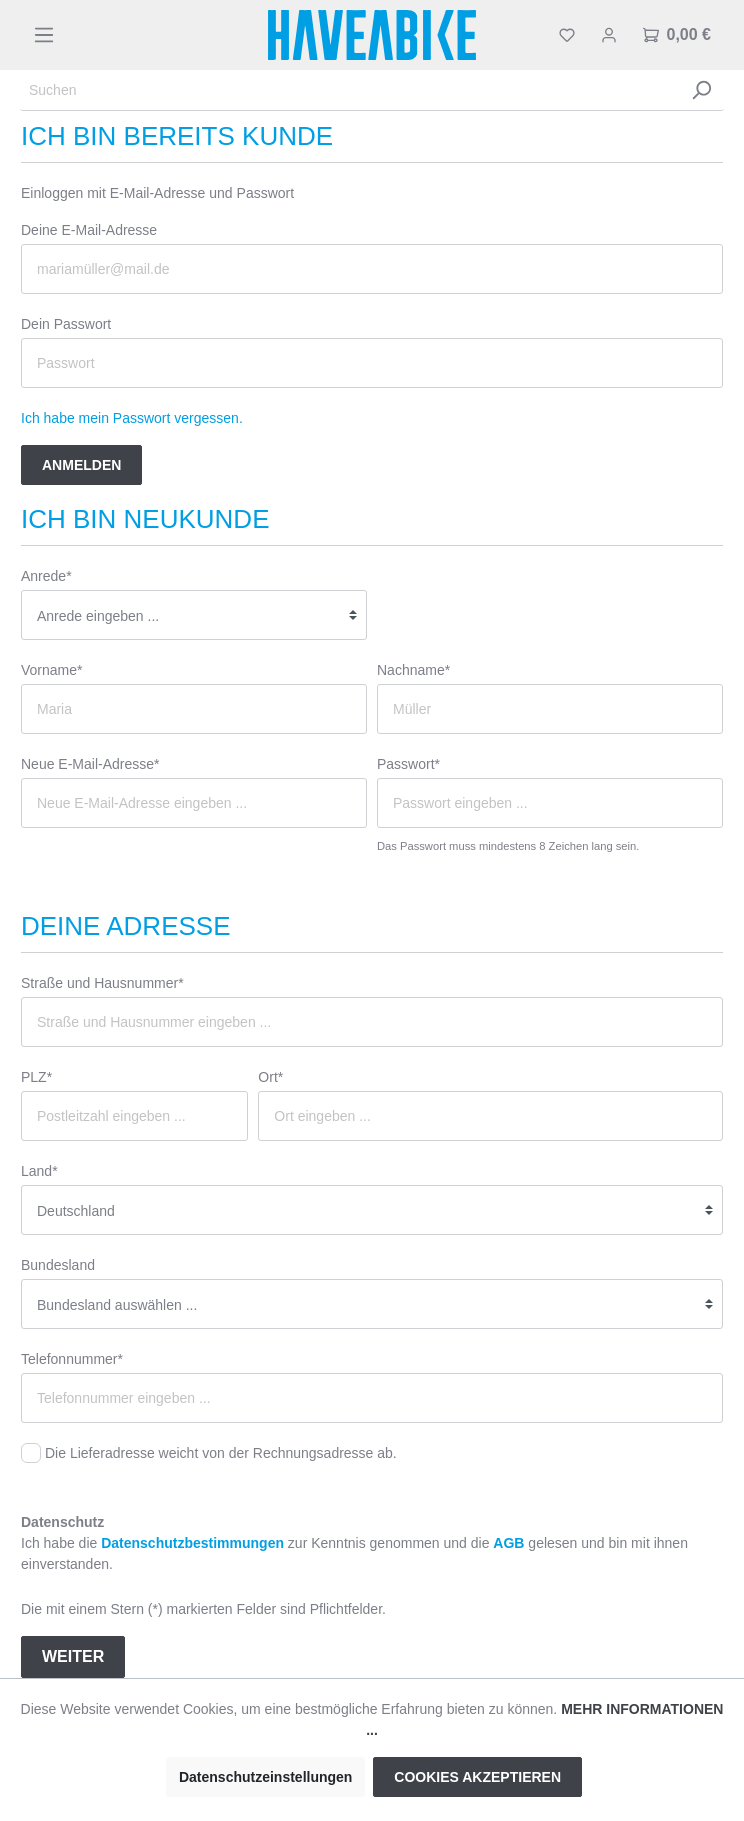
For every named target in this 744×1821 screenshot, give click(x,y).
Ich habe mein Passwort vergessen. (132, 418)
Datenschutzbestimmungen (192, 1543)
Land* (39, 1171)
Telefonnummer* (72, 1359)
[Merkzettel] (567, 35)
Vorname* (51, 670)
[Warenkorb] (677, 35)
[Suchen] (349, 90)
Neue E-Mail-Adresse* (90, 764)
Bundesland (58, 1265)
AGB (508, 1543)
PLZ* (36, 1077)
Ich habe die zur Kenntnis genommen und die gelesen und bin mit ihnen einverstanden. (354, 1553)
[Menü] (44, 35)
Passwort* (408, 764)
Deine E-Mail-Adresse (89, 230)
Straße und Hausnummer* (102, 983)
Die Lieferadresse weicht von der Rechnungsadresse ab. (221, 1453)
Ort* (270, 1077)
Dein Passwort (66, 324)
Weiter (73, 1656)
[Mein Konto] (609, 35)
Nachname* (413, 670)
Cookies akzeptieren (477, 1777)
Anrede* (46, 576)
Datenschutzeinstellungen (265, 1777)
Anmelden (81, 465)
